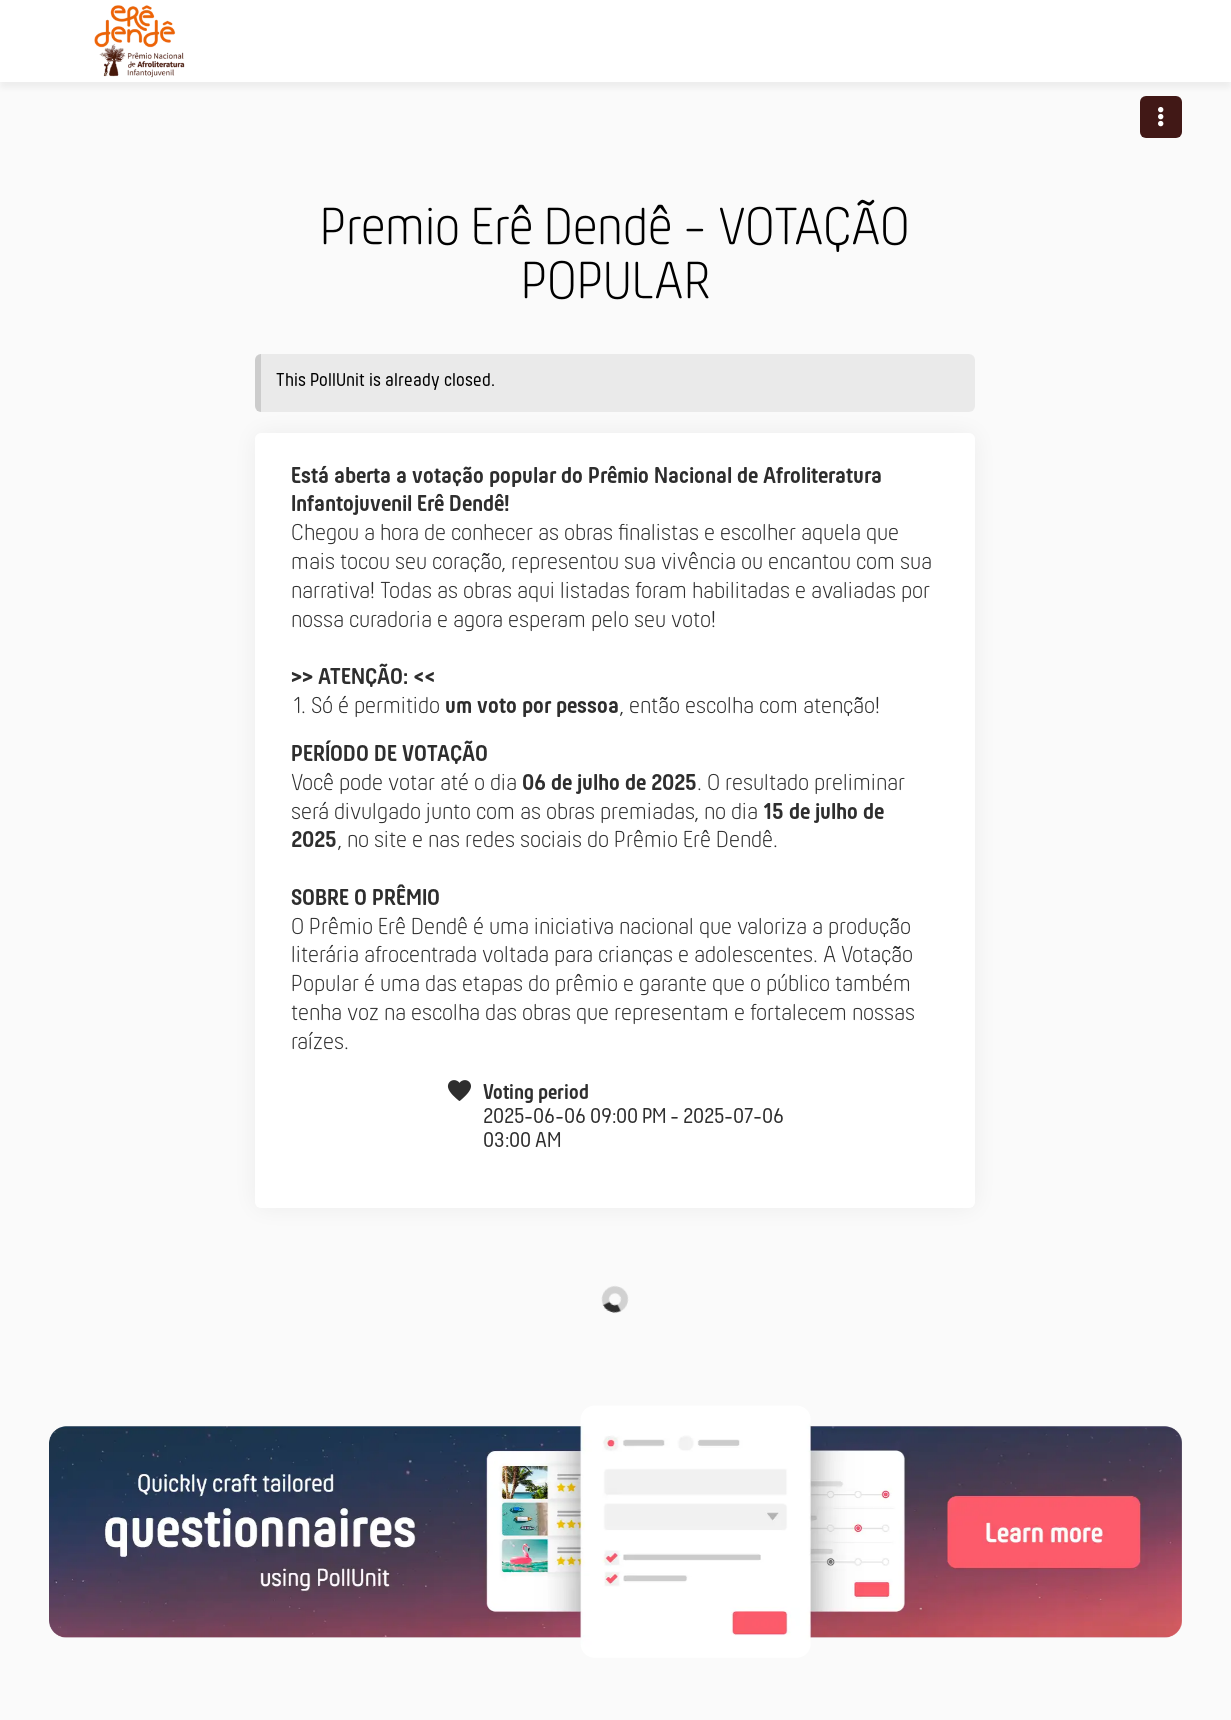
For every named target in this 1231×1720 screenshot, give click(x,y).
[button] (1161, 117)
